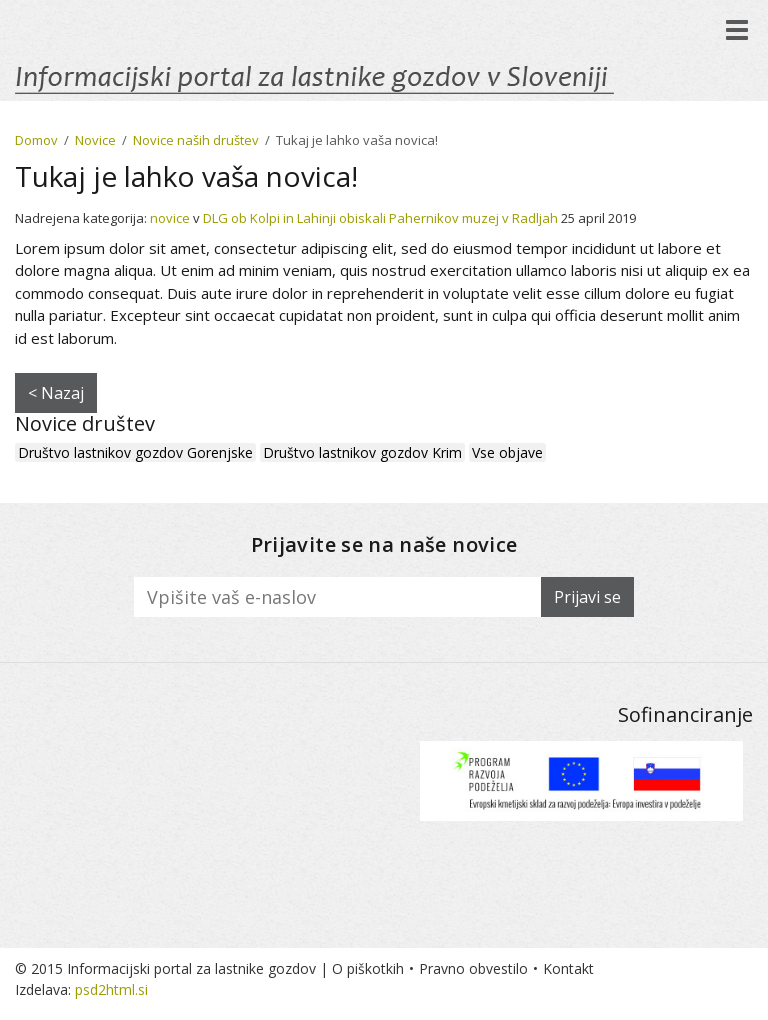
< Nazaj (56, 393)
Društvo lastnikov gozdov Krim (362, 452)
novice (170, 218)
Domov (36, 140)
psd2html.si (111, 989)
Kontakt (568, 968)
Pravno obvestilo (473, 968)
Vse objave (507, 452)
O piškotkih (368, 968)
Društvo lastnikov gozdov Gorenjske (135, 452)
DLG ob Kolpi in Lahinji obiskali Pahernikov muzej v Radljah (380, 218)
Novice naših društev (196, 140)
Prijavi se (587, 597)
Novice (95, 140)
